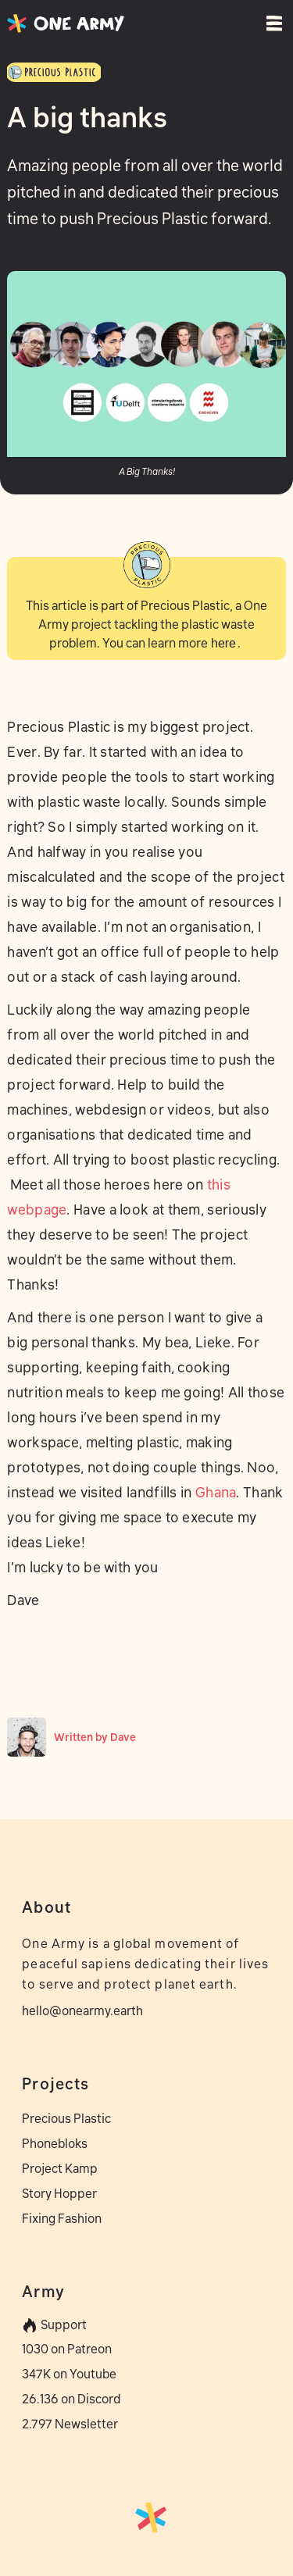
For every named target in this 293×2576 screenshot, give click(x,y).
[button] (269, 23)
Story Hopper (59, 2193)
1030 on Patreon (67, 2348)
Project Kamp (60, 2168)
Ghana (216, 1493)
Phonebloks (55, 2143)
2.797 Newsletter (70, 2423)
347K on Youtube (69, 2373)
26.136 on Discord (71, 2398)
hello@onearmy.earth (82, 2010)
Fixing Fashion (62, 2218)
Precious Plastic (66, 2118)
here (223, 643)
